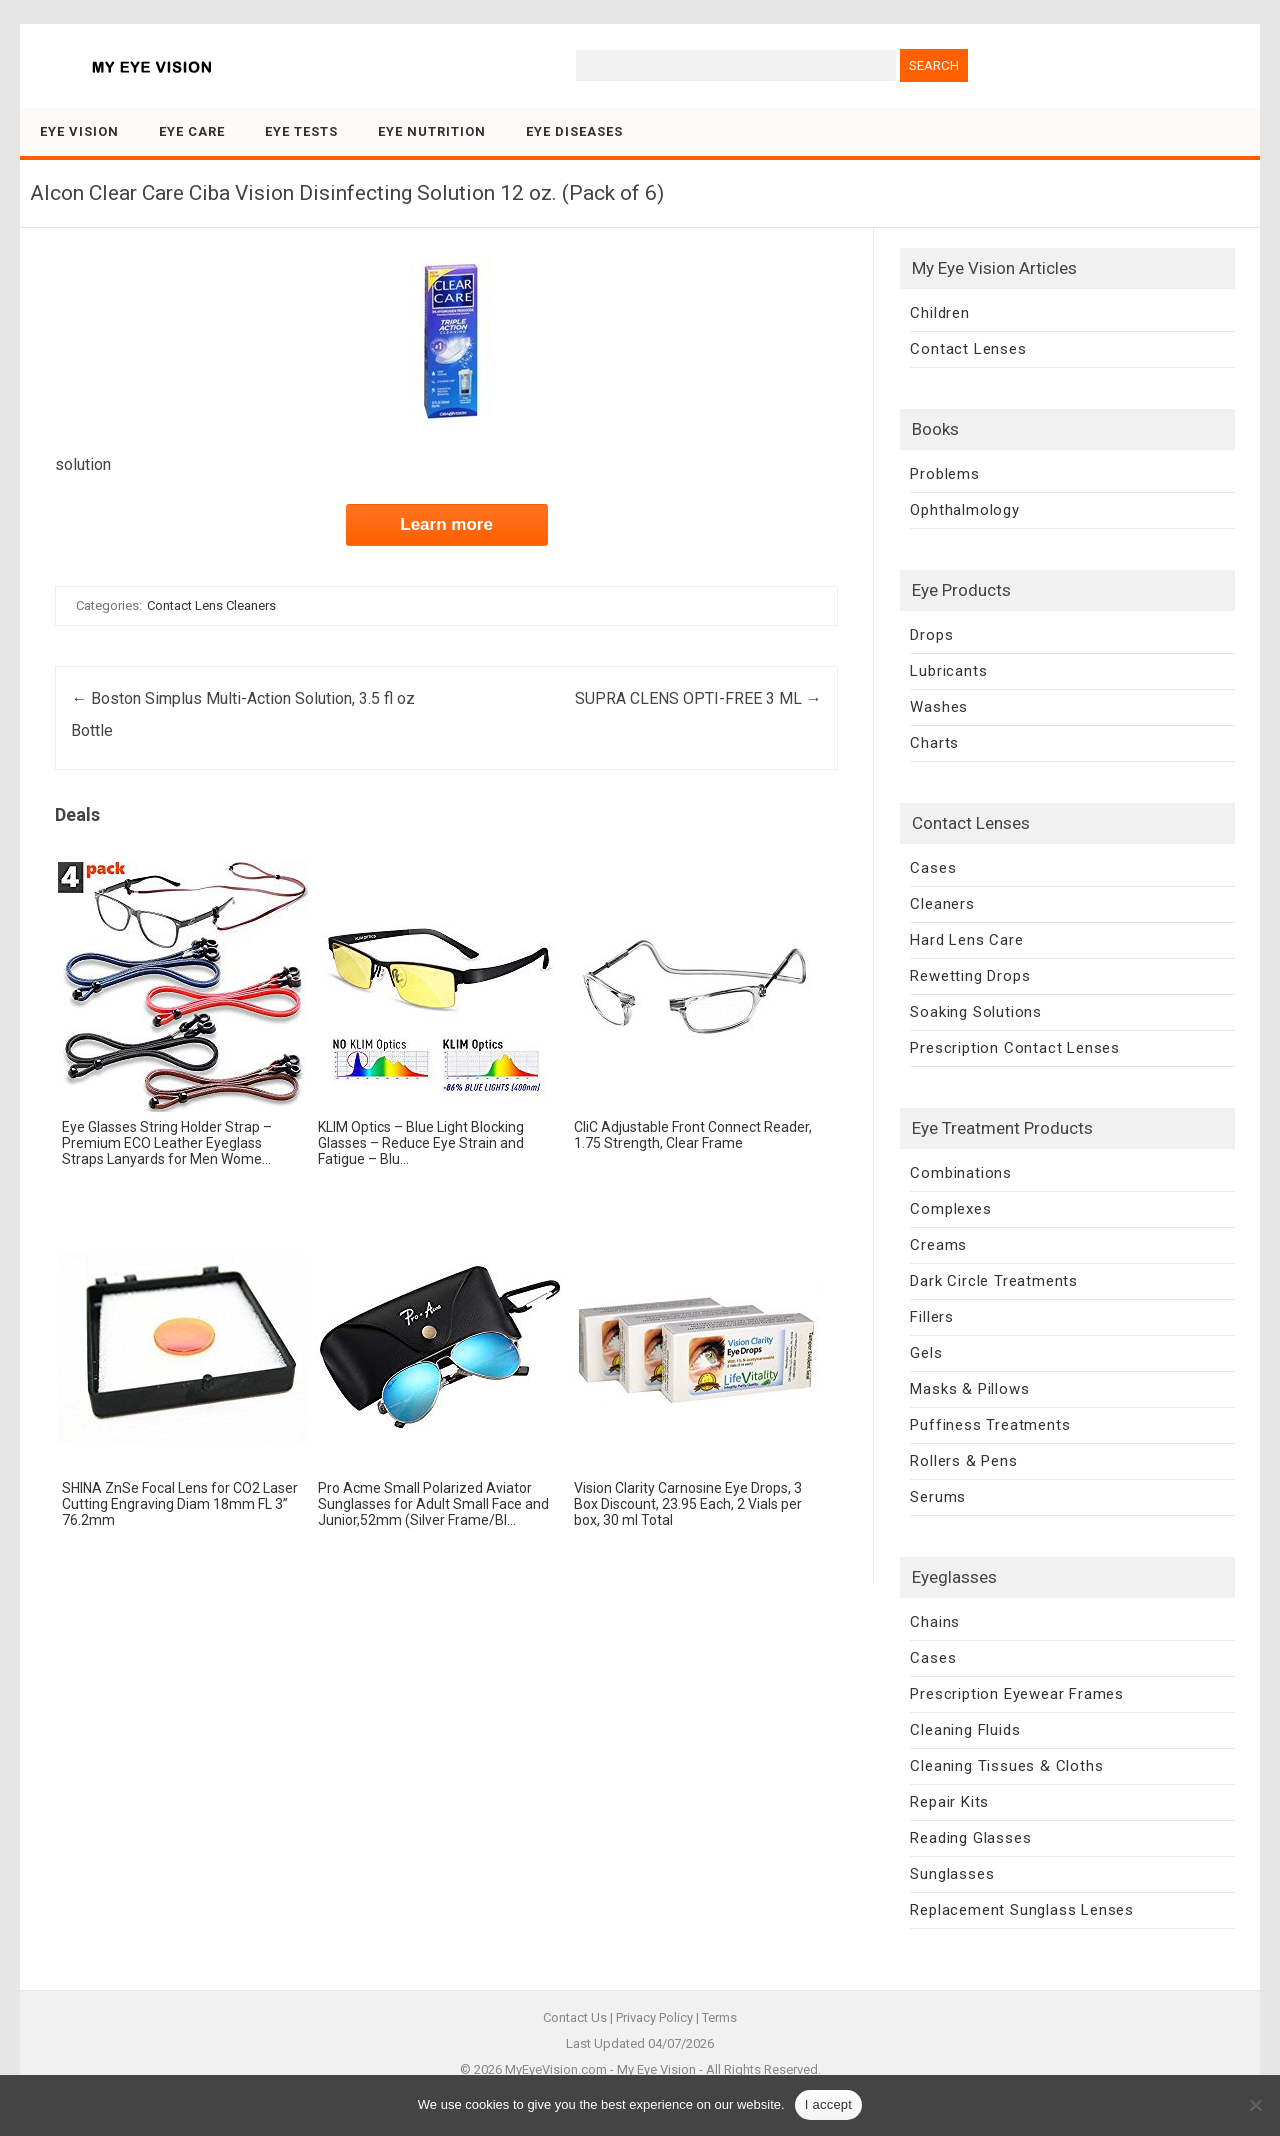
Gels (926, 1353)
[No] (1255, 2105)
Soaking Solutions (976, 1012)
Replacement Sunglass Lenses (1022, 1910)
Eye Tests (301, 131)
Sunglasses (952, 1874)
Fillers (932, 1317)
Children (939, 313)
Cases (933, 868)
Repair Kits (949, 1802)
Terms (719, 2017)
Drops (931, 635)
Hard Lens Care (966, 940)
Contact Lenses (968, 349)
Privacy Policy (654, 2017)
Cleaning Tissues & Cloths (1006, 1766)
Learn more (446, 524)
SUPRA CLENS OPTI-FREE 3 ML (698, 698)
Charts (934, 743)
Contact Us (575, 2017)
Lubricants (948, 671)
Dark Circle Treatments (994, 1281)
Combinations (961, 1173)
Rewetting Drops (970, 976)
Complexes (950, 1209)
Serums (938, 1497)
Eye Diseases (574, 131)
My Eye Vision (656, 2069)
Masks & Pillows (969, 1389)
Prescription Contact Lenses (1015, 1048)
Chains (935, 1622)
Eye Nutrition (432, 131)
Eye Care (192, 131)
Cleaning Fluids (965, 1730)
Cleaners (942, 904)
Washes (939, 707)
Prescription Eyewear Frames (1017, 1694)
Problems (944, 474)
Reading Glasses (970, 1838)
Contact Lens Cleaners (211, 605)
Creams (938, 1245)
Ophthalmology (964, 510)
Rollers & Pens (963, 1461)
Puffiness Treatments (990, 1425)
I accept (829, 2104)
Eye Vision (79, 131)
